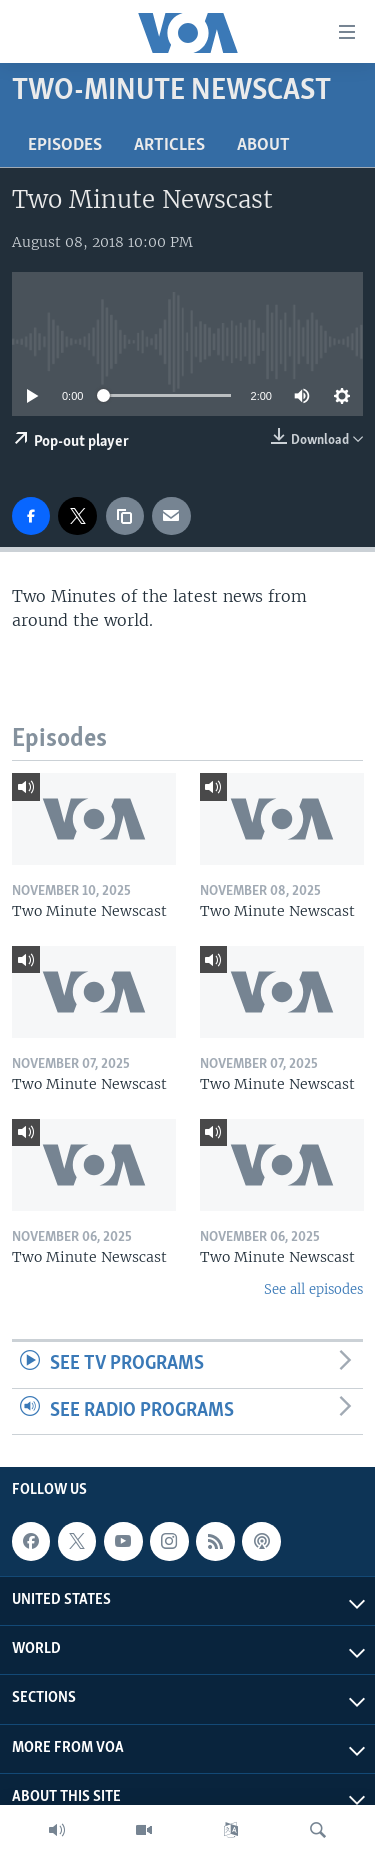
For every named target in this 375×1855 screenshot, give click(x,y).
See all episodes (313, 1289)
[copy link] (125, 516)
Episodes (65, 145)
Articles (169, 145)
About (263, 145)
